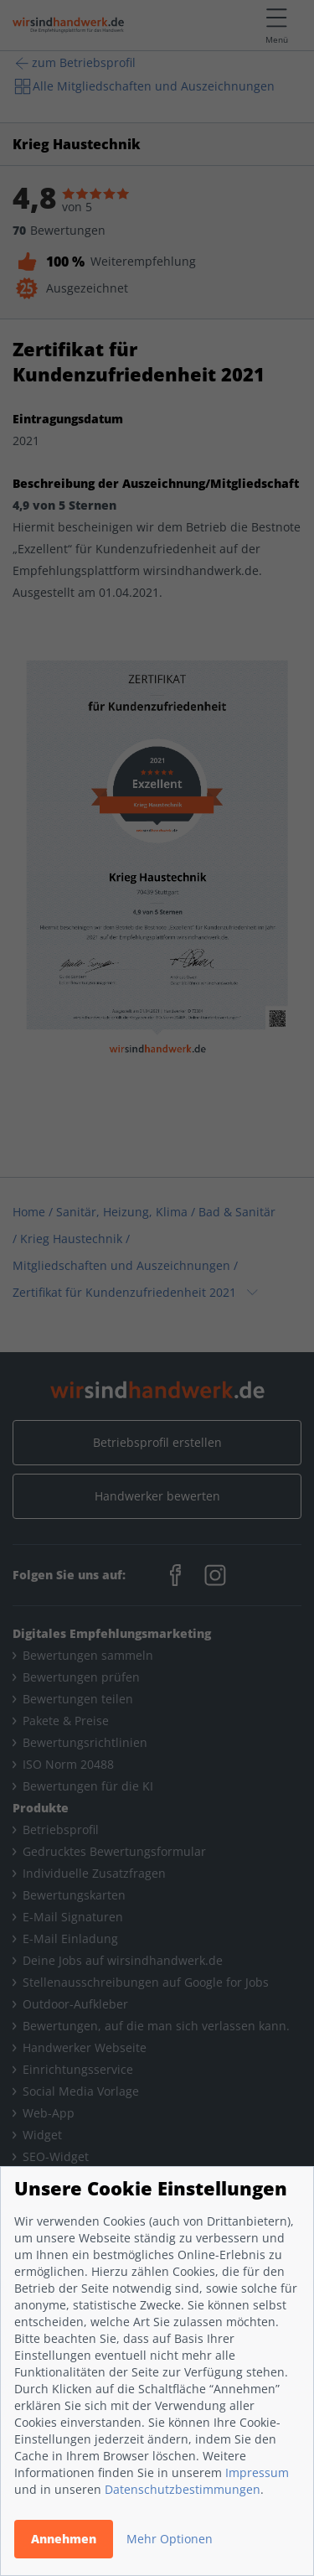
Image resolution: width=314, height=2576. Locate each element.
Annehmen (63, 2539)
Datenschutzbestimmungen (182, 2489)
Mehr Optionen (169, 2539)
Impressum (257, 2472)
